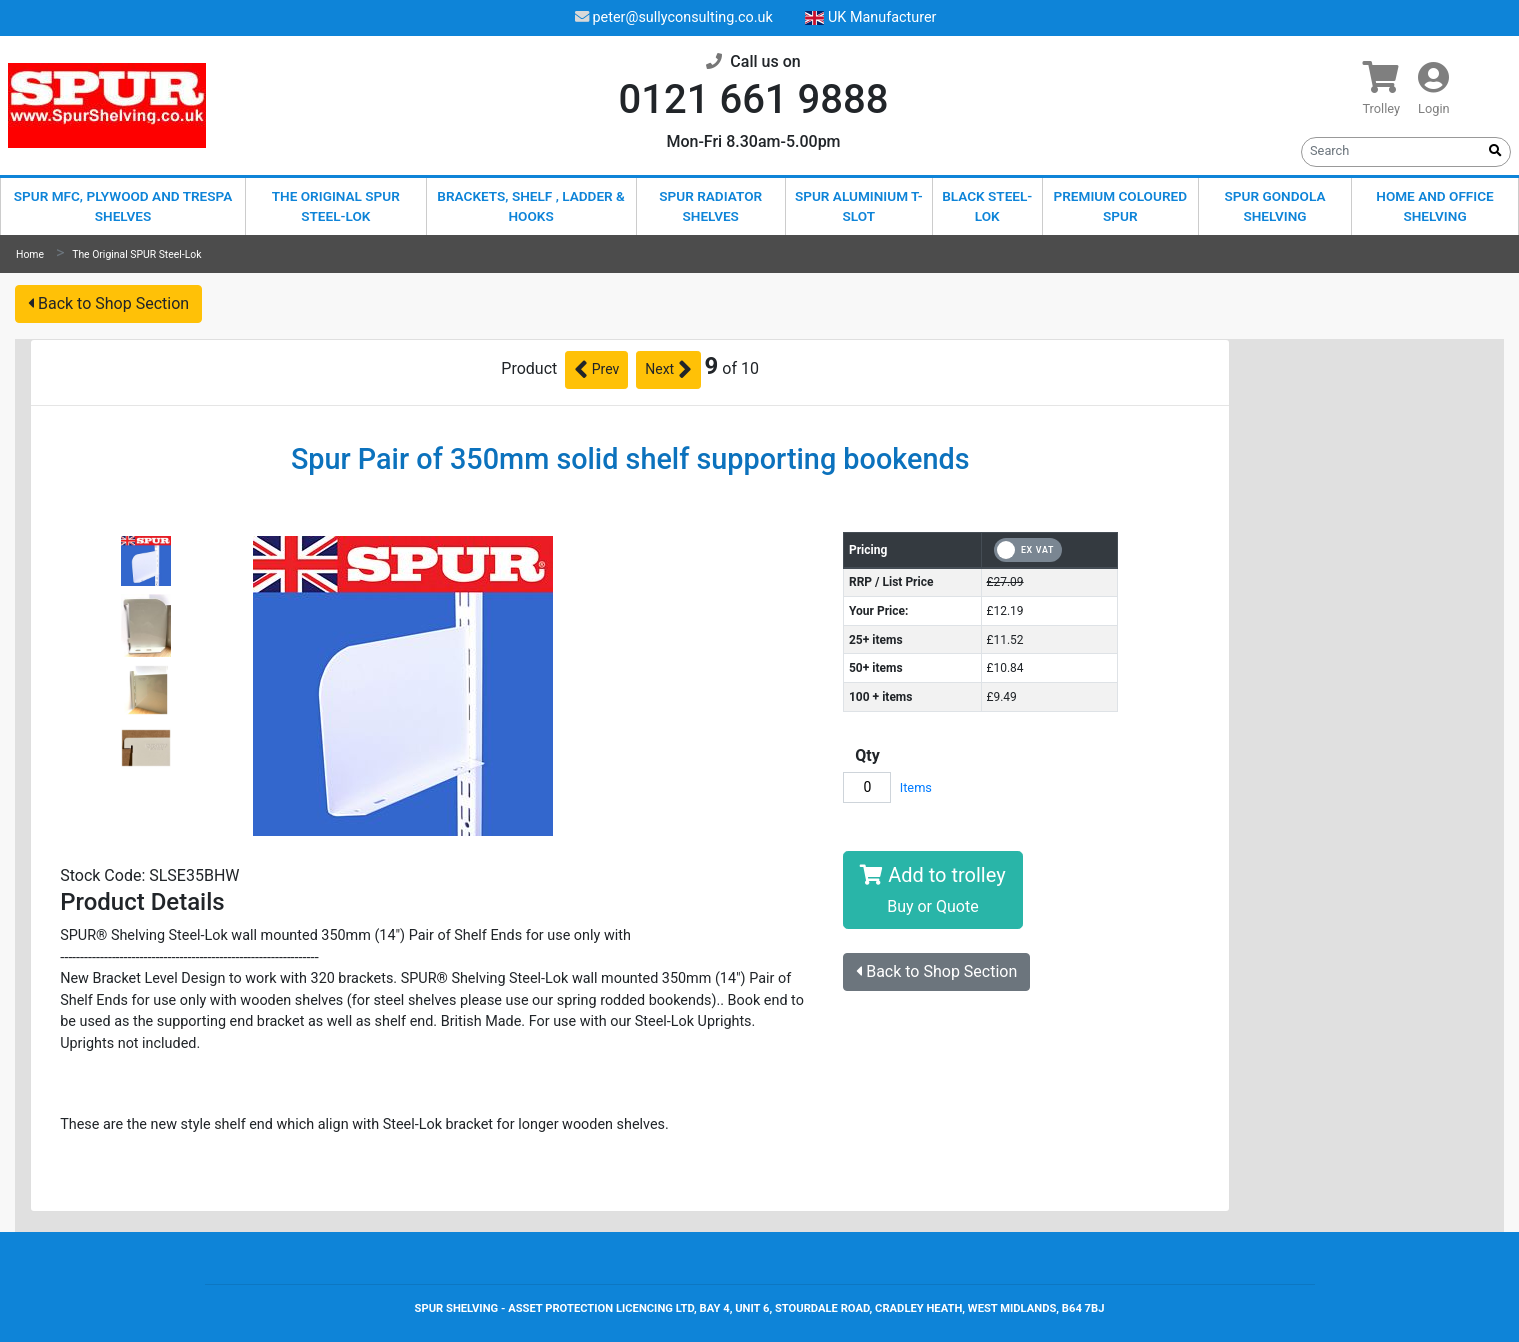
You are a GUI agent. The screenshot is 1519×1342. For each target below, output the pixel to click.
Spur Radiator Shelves (710, 206)
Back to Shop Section (108, 303)
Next (668, 370)
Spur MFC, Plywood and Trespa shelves (123, 206)
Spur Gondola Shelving (1275, 206)
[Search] (1391, 150)
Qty (867, 755)
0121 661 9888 (754, 99)
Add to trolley (932, 889)
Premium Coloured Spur (1121, 206)
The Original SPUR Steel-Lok (336, 206)
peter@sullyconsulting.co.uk (674, 17)
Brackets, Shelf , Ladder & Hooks (531, 206)
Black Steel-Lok (987, 206)
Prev (596, 370)
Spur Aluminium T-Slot (859, 206)
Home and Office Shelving (1435, 206)
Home (30, 254)
